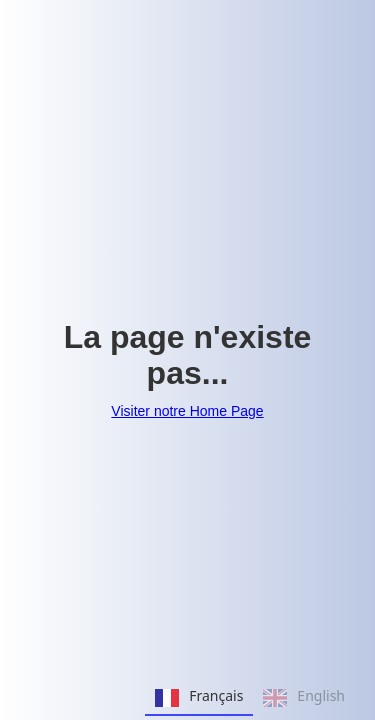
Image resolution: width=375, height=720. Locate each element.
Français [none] (199, 698)
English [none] (304, 698)
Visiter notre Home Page (187, 411)
